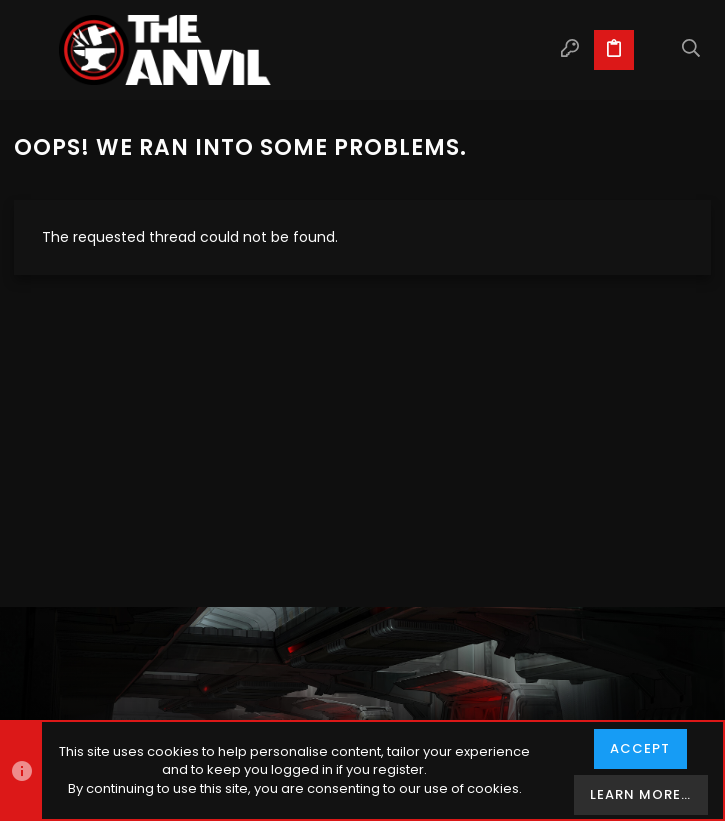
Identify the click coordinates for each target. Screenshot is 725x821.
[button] (34, 50)
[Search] (691, 50)
